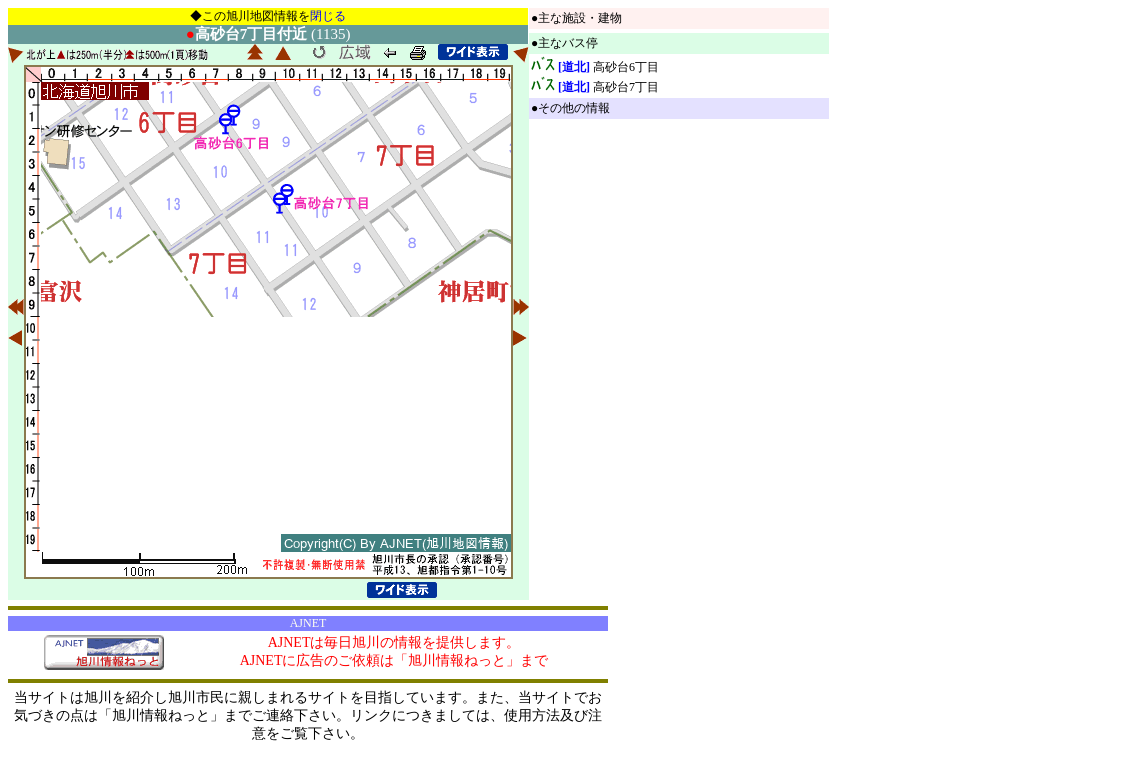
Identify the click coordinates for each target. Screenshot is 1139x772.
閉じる (328, 16)
